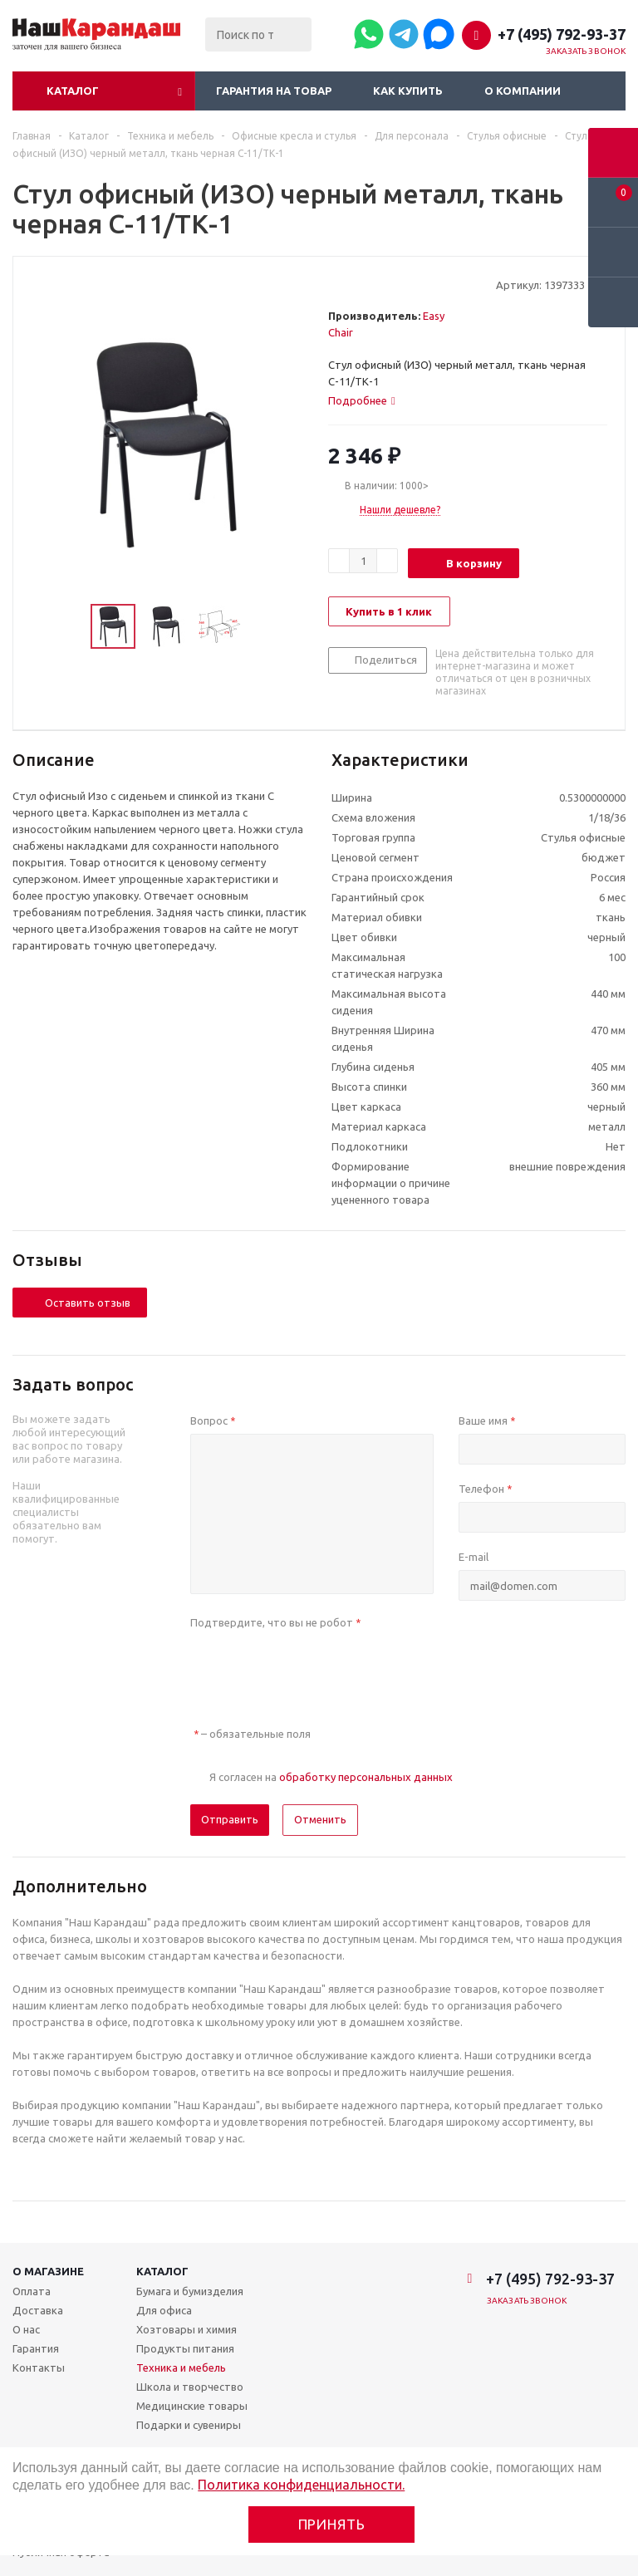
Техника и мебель (181, 2367)
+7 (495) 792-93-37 (562, 34)
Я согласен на (331, 1777)
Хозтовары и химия (186, 2329)
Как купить (408, 90)
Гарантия (35, 2348)
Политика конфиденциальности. (301, 2484)
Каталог (73, 90)
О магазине (48, 2271)
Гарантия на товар (273, 90)
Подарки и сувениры (188, 2425)
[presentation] (316, 1668)
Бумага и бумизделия (189, 2291)
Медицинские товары (192, 2406)
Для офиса (164, 2310)
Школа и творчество (189, 2386)
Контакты (38, 2367)
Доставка (37, 2310)
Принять (332, 2524)
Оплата (31, 2291)
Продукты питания (185, 2348)
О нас (26, 2329)
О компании (522, 90)
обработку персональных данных (366, 1777)
